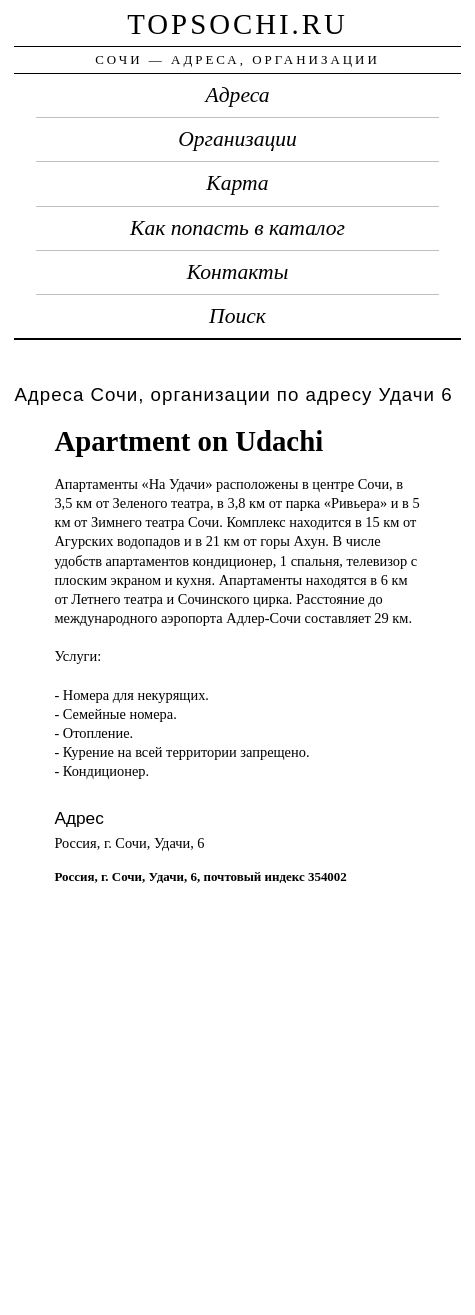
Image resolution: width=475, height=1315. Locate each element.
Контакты (238, 272)
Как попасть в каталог (237, 228)
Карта (237, 183)
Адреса (238, 95)
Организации (237, 139)
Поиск (237, 316)
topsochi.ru (237, 24)
